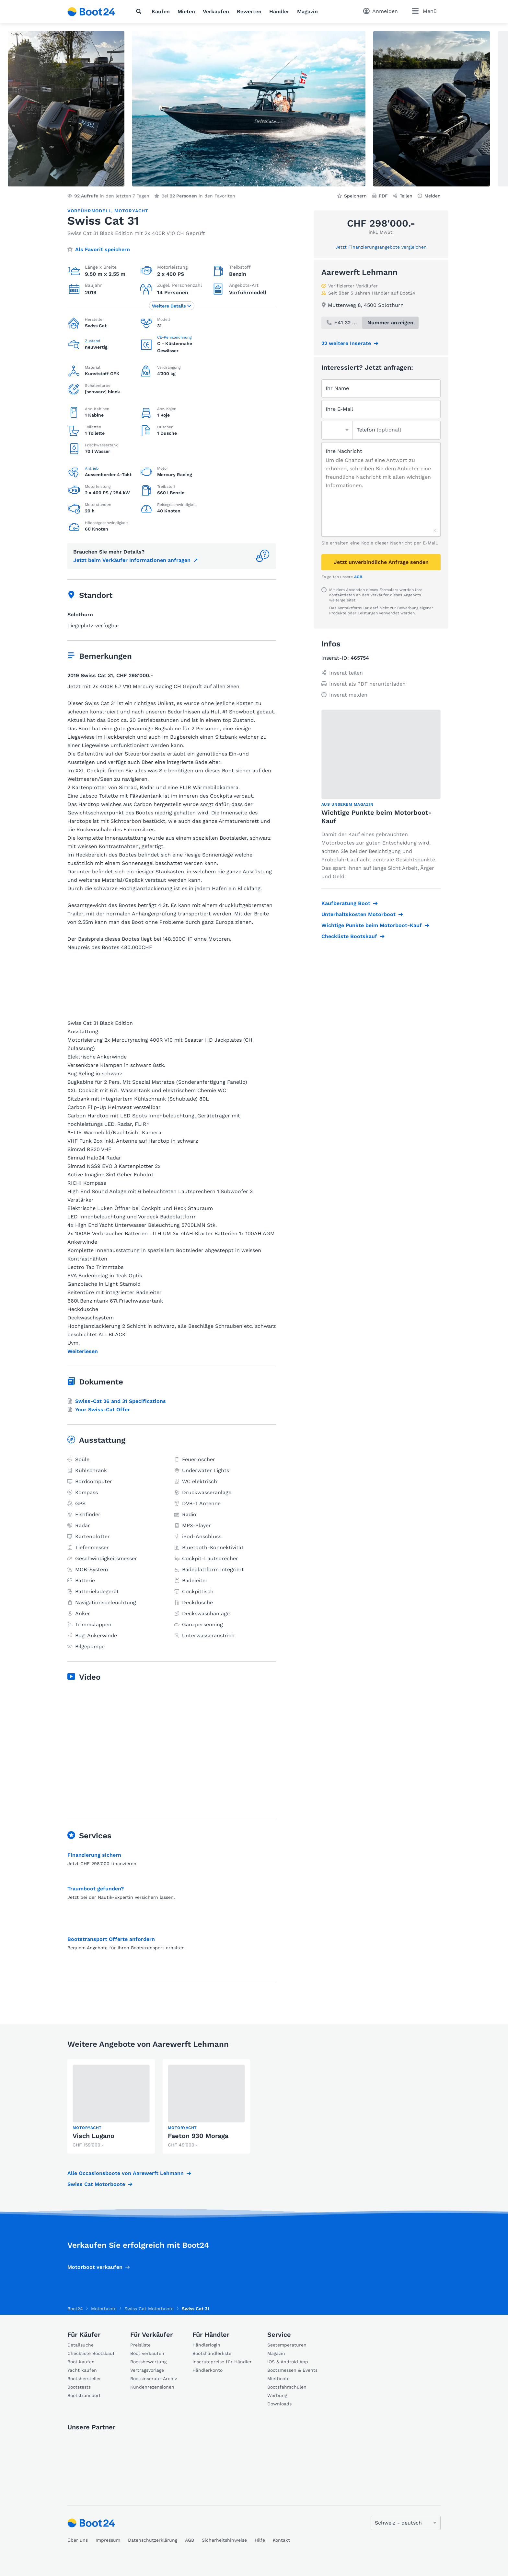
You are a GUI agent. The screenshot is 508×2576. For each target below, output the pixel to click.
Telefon (379, 430)
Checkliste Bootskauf (349, 936)
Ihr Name (337, 388)
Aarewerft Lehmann (359, 272)
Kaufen (161, 11)
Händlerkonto (207, 2370)
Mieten (186, 11)
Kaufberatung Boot (345, 903)
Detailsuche (80, 2344)
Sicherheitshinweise (224, 2540)
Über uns (77, 2540)
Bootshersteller (84, 2378)
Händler (279, 11)
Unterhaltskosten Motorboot (358, 914)
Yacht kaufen (82, 2370)
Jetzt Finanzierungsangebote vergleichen (381, 247)
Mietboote (278, 2378)
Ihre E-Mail (339, 409)
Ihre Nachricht (344, 451)
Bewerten (249, 11)
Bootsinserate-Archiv (153, 2378)
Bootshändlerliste (211, 2353)
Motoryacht (131, 210)
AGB (358, 577)
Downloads (279, 2403)
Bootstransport (84, 2395)
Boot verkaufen (147, 2353)
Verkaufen (216, 11)
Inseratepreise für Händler (222, 2361)
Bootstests (79, 2387)
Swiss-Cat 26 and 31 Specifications (116, 1401)
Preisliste (140, 2344)
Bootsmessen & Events (292, 2370)
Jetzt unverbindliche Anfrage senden (381, 562)
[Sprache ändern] (406, 2523)
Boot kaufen (81, 2361)
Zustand (92, 341)
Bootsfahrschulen (286, 2387)
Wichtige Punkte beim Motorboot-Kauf (371, 925)
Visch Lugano (93, 2136)
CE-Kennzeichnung (174, 337)
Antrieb (92, 468)
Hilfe (260, 2540)
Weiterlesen (82, 1351)
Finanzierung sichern (94, 1855)
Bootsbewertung (148, 2361)
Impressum (108, 2540)
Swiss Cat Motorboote (96, 2184)
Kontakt (281, 2540)
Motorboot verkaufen (94, 2267)
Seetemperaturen (286, 2344)
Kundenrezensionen (152, 2387)
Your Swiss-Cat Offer (98, 1409)
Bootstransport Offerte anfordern (111, 1939)
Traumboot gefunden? (95, 1889)
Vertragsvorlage (147, 2370)
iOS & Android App (287, 2361)
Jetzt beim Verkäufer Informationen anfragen (131, 560)
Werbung (277, 2395)
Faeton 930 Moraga (198, 2136)
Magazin (307, 11)
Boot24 (75, 2308)
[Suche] (140, 11)
